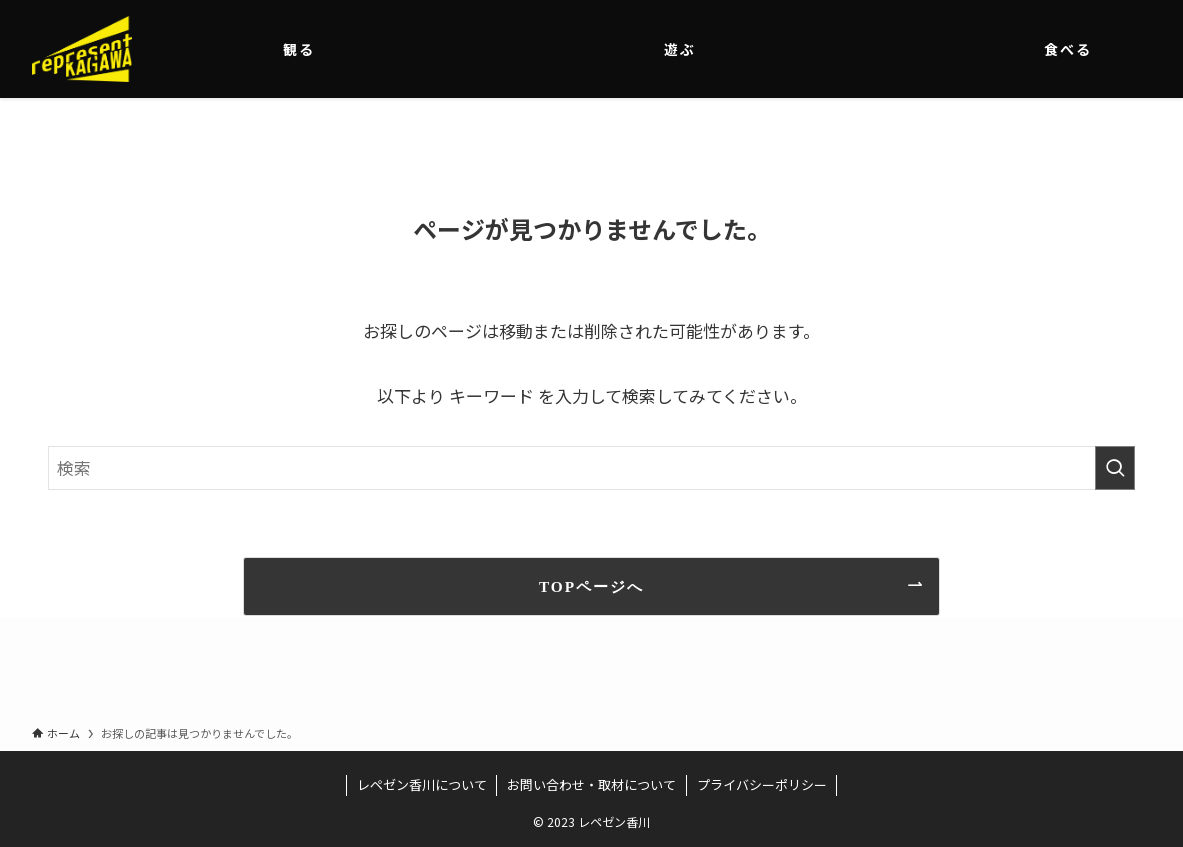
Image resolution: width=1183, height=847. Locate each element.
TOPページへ (591, 586)
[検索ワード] (591, 468)
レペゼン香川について (422, 784)
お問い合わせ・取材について (591, 784)
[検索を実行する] (1115, 468)
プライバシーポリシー (762, 784)
